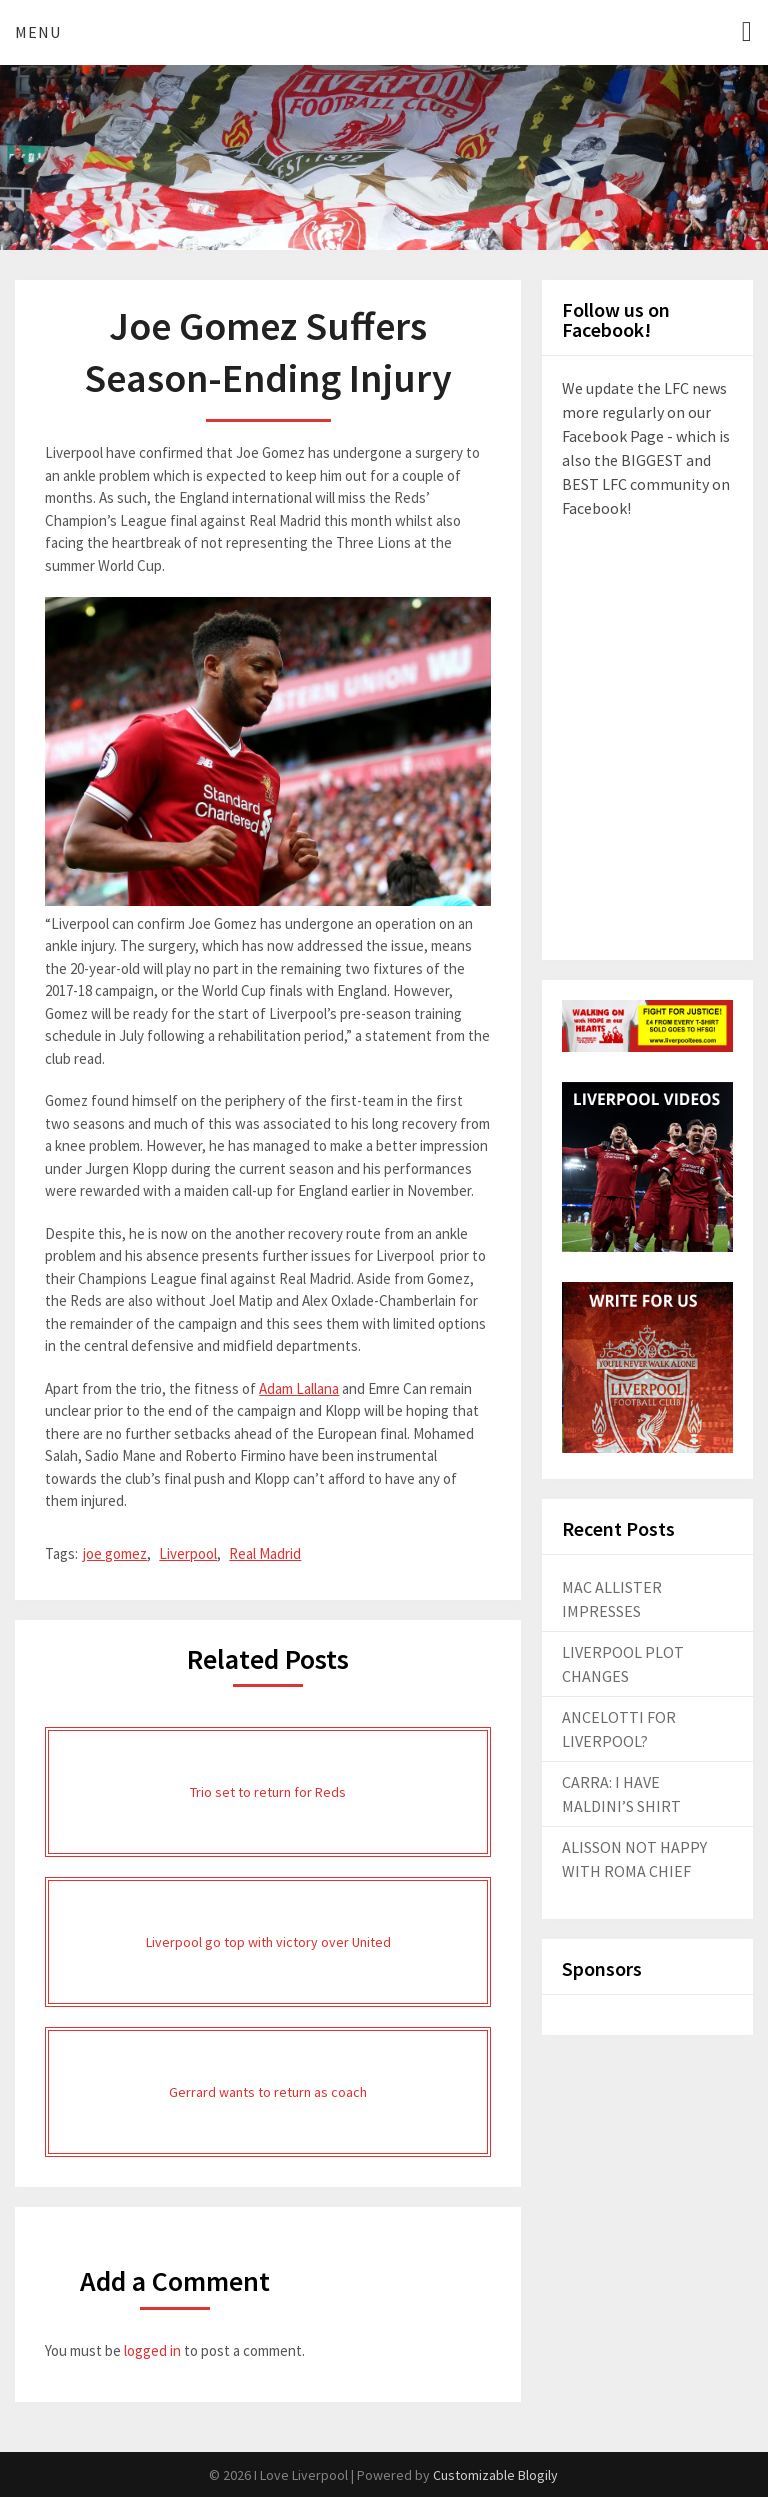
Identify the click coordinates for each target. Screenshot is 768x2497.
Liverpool (188, 1553)
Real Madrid (265, 1553)
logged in (152, 2350)
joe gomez (115, 1553)
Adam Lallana (299, 1388)
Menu (38, 32)
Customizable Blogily (495, 2475)
